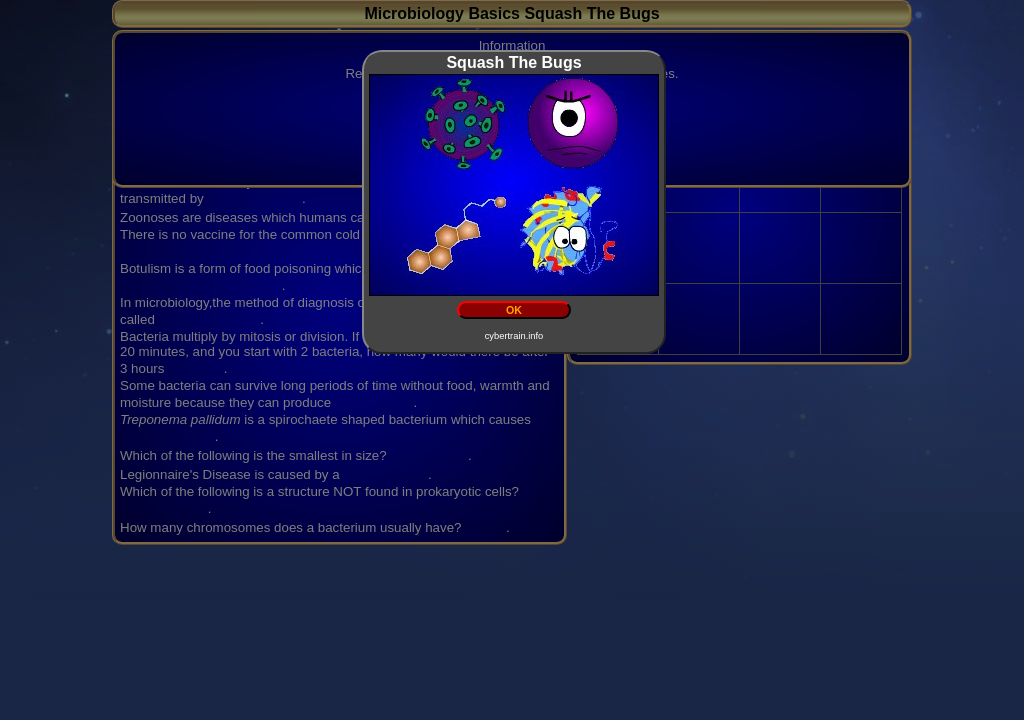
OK (514, 310)
